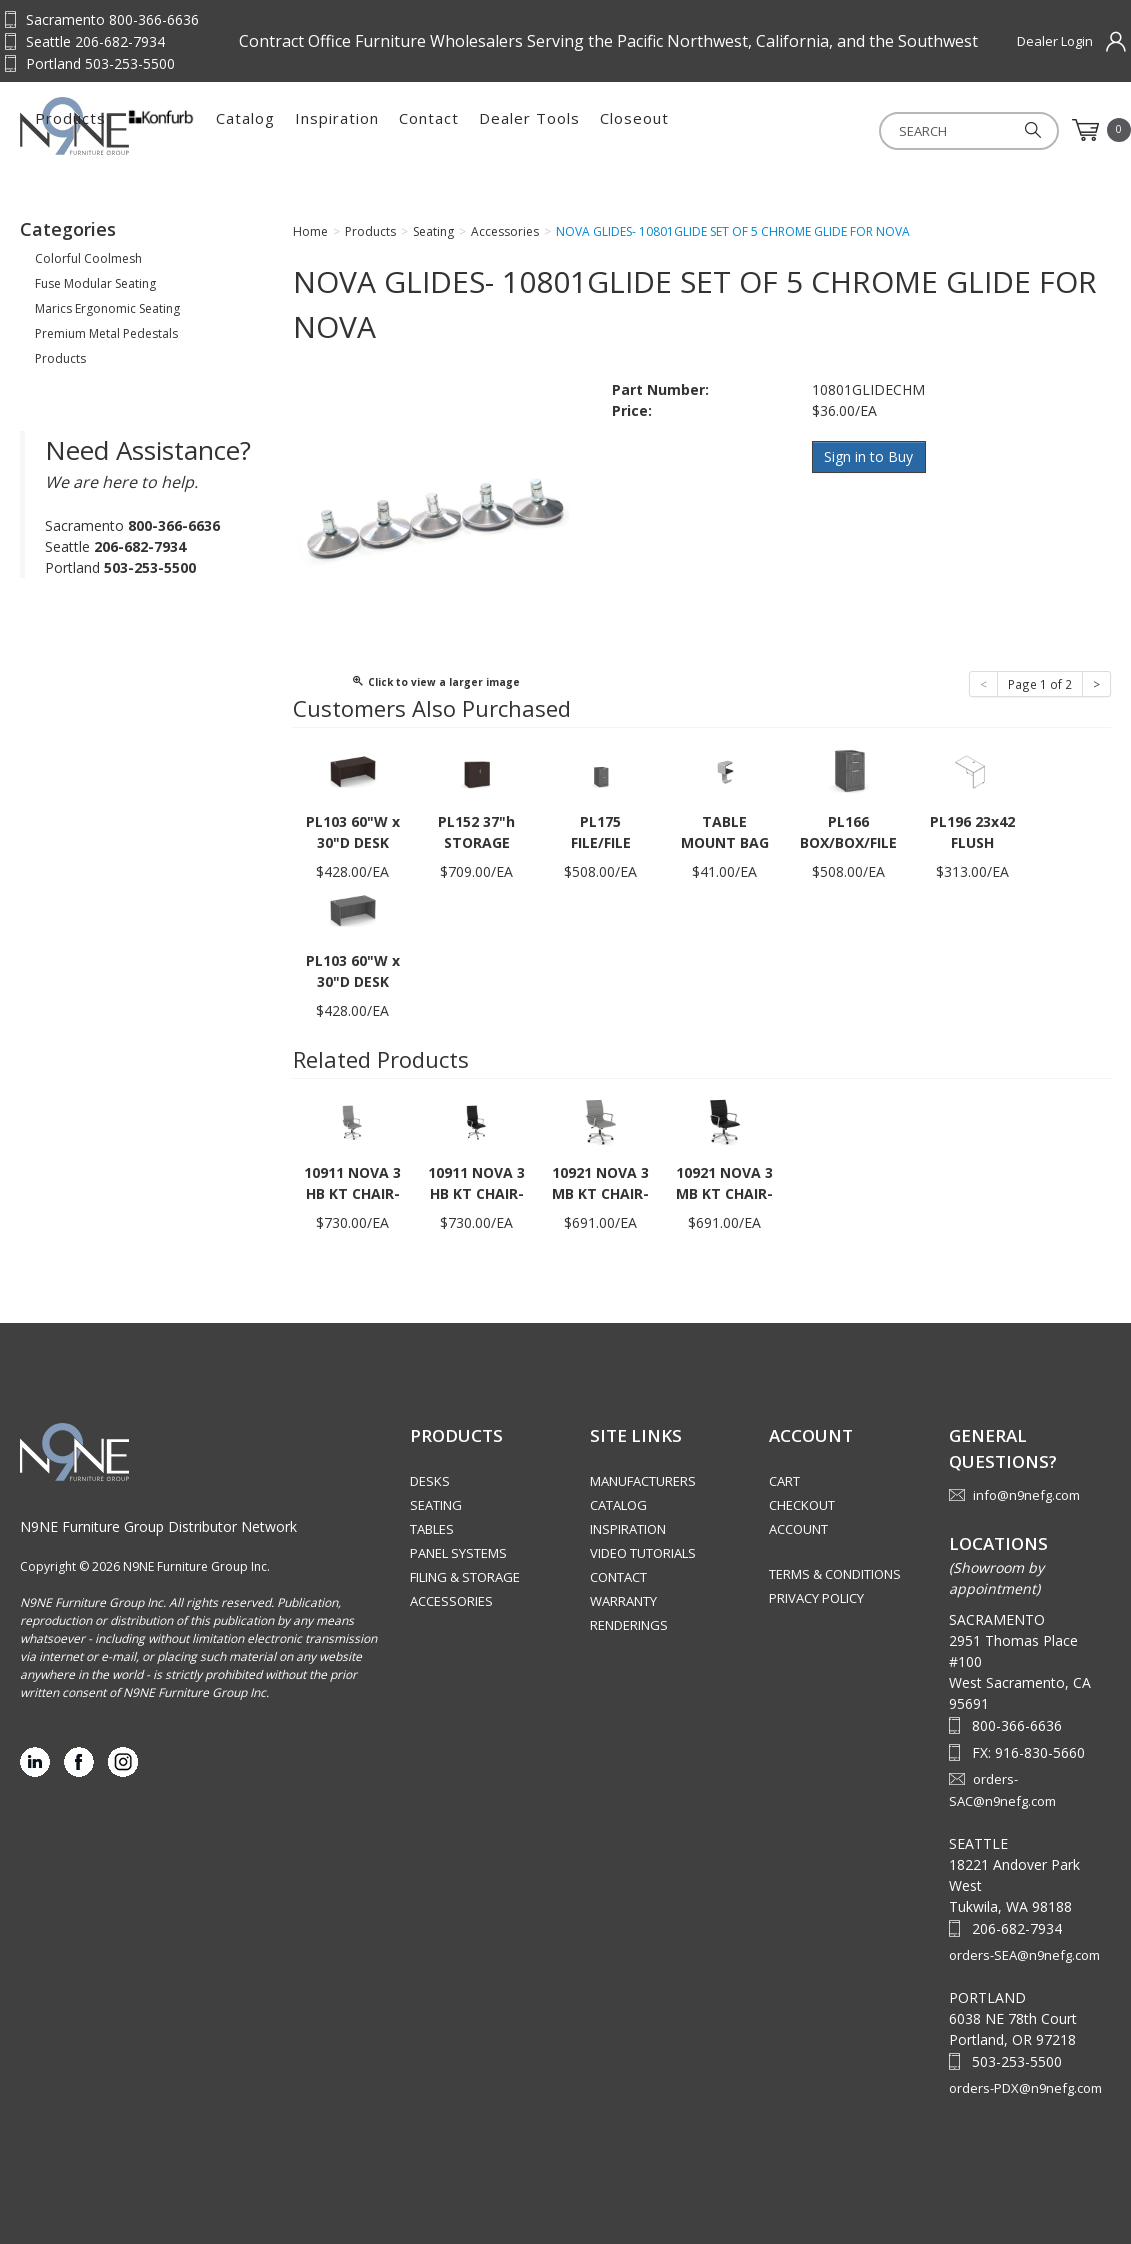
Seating (436, 1505)
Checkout (802, 1505)
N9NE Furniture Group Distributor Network (158, 1526)
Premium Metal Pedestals (106, 333)
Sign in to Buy (869, 456)
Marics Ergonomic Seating (107, 308)
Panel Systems (458, 1553)
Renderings (629, 1625)
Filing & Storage (465, 1577)
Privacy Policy (816, 1598)
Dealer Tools (744, 130)
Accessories (451, 1601)
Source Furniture (118, 126)
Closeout (849, 130)
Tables (432, 1529)
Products (285, 130)
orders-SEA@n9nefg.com (1024, 1955)
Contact (644, 130)
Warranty (623, 1601)
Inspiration (552, 130)
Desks (430, 1481)
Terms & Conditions (835, 1574)
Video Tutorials (643, 1553)
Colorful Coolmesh (88, 258)
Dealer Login (1055, 41)
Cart (784, 1481)
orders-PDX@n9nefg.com (1025, 2088)
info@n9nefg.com (1026, 1495)
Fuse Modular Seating (95, 283)
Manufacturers (643, 1481)
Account (798, 1529)
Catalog (460, 130)
